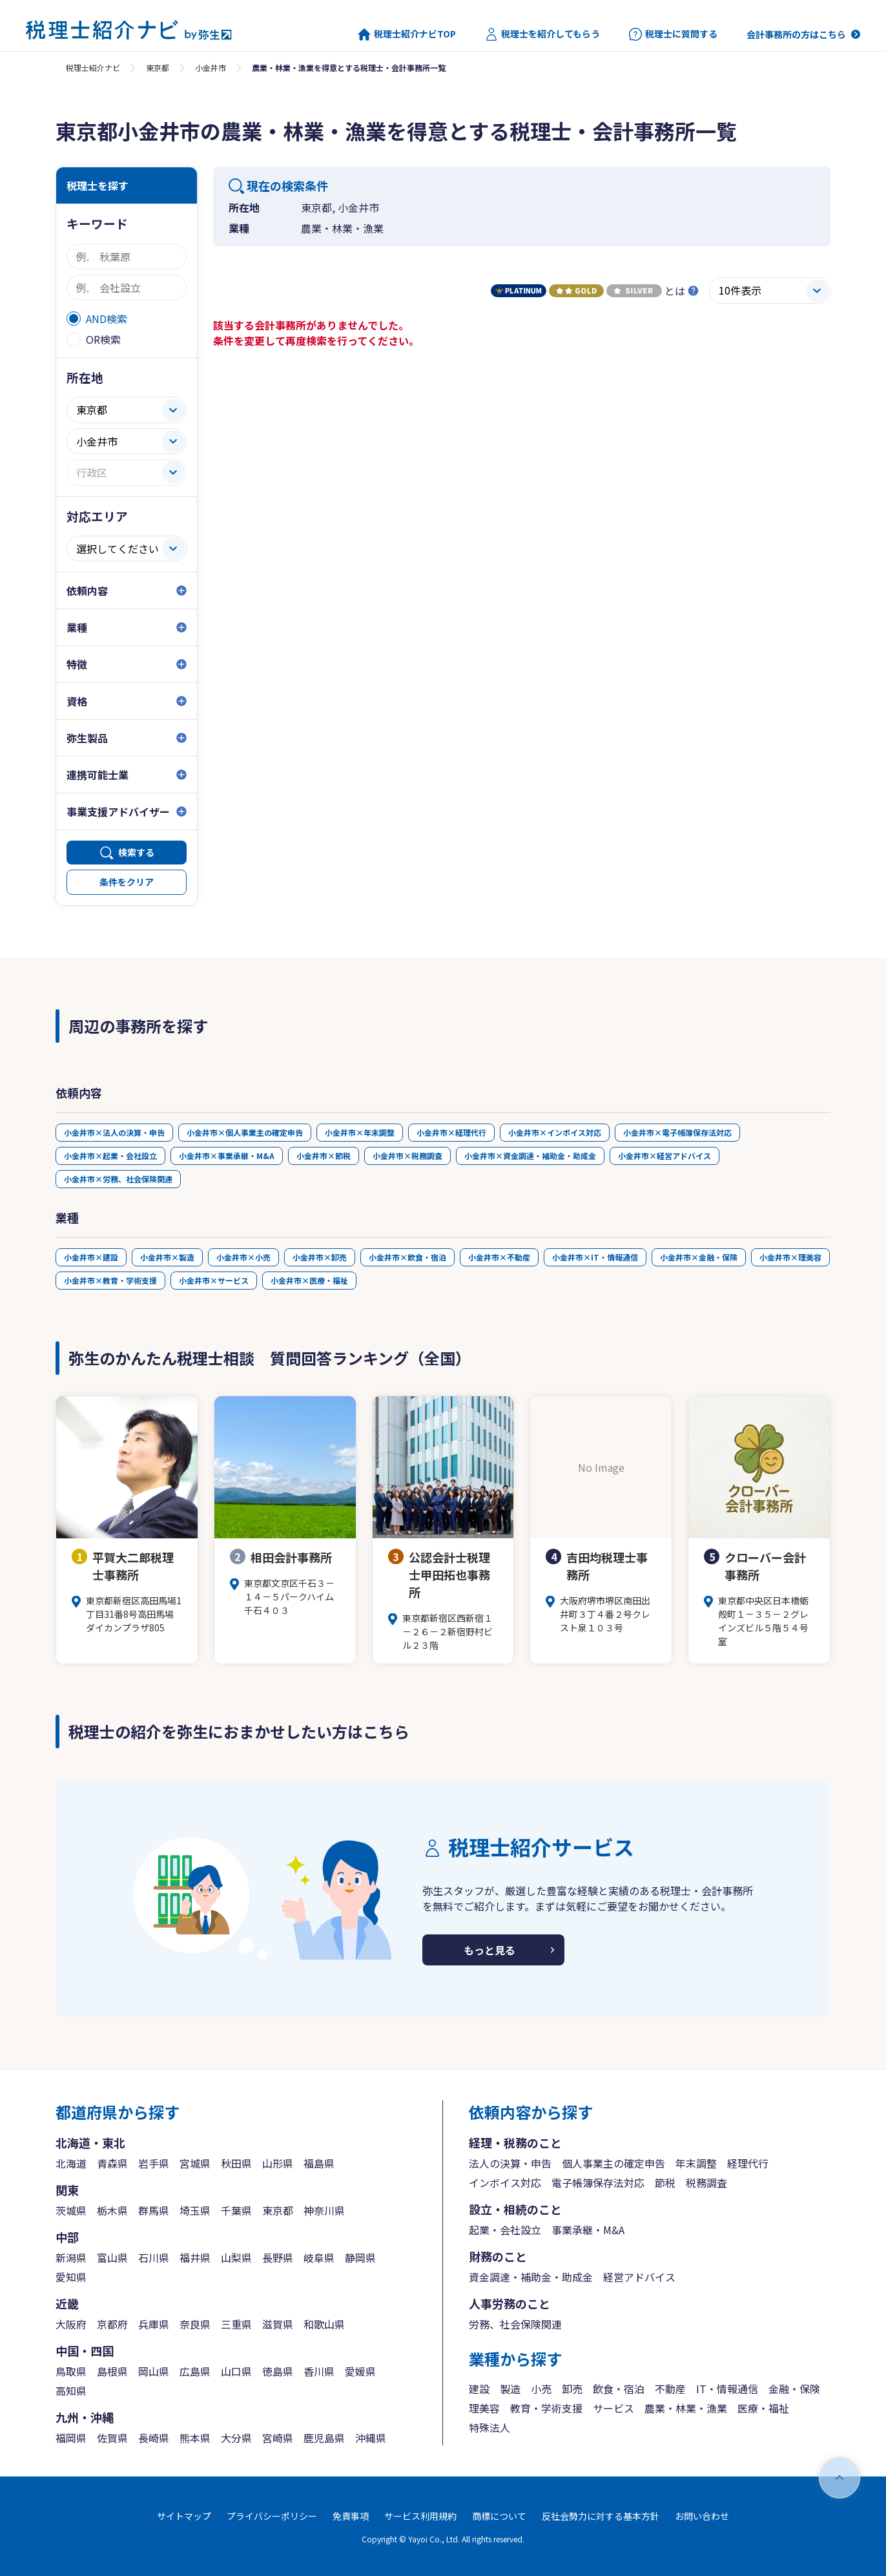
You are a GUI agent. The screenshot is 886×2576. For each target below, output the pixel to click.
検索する (136, 852)
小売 (541, 2388)
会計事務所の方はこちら (796, 34)
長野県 (277, 2257)
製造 (510, 2388)
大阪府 (71, 2324)
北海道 (71, 2163)
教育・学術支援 (546, 2408)
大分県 (236, 2437)
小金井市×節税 (323, 1155)
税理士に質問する (673, 34)
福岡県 (71, 2437)
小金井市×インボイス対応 (554, 1132)
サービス (613, 2408)
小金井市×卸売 (320, 1256)
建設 (479, 2388)
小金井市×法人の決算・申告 (114, 1132)
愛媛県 (360, 2371)
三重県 (236, 2324)
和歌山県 (324, 2324)
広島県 (195, 2371)
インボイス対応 (505, 2182)
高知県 (71, 2390)
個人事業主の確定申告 (613, 2163)
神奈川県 (324, 2210)
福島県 (319, 2163)
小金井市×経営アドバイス (664, 1155)
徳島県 (277, 2371)
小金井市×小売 (243, 1256)
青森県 (112, 2163)
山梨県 (236, 2257)
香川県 (319, 2371)
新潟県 (71, 2257)
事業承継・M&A (587, 2229)
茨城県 (71, 2210)
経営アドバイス (639, 2277)
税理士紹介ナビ (93, 67)
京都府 (112, 2324)
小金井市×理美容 (790, 1256)
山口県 (236, 2371)
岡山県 (153, 2371)
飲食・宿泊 (618, 2388)
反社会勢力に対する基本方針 (600, 2515)
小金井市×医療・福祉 (309, 1280)
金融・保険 (794, 2388)
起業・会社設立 (505, 2229)
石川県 (153, 2257)
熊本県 (195, 2437)
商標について (499, 2515)
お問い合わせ (702, 2515)
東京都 (157, 67)
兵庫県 (153, 2324)
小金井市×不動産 (499, 1256)
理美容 (484, 2408)
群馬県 (153, 2210)
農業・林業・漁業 (685, 2408)
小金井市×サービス (214, 1280)
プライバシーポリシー (272, 2515)
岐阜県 (319, 2257)
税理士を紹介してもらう (542, 34)
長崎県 (153, 2437)
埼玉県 (195, 2210)
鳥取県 (71, 2371)
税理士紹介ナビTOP (407, 34)
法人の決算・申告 (510, 2163)
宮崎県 (277, 2437)
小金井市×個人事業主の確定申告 (245, 1132)
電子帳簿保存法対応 (597, 2182)
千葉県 (236, 2210)
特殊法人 (489, 2427)
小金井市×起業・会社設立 (110, 1155)
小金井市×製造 (167, 1256)
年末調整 (696, 2163)
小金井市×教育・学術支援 (110, 1280)
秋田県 (236, 2163)
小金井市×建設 (91, 1256)
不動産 (670, 2388)
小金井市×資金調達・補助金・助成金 (530, 1155)
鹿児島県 (324, 2437)
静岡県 (360, 2257)
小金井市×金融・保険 (698, 1256)
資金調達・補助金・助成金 (531, 2277)
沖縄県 (370, 2437)
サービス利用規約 (420, 2515)
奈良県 (195, 2324)
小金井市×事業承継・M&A (226, 1155)
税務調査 (706, 2182)
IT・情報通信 (727, 2388)
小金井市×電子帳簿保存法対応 (677, 1132)
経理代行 (747, 2163)
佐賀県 (112, 2437)
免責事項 (351, 2515)
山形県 (277, 2163)
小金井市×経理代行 (451, 1132)
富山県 (112, 2257)
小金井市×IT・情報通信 (595, 1256)
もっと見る (489, 1950)
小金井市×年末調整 (360, 1132)
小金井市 (210, 67)
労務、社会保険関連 (515, 2324)
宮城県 (195, 2163)
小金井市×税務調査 (407, 1155)
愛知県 (71, 2277)
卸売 (572, 2388)
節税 (665, 2182)
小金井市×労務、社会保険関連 (118, 1178)
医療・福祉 (763, 2408)
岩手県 (153, 2163)
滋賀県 (277, 2324)
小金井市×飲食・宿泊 (407, 1256)
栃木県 (112, 2210)
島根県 (112, 2371)
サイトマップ (184, 2515)
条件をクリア (126, 881)
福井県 (195, 2257)
